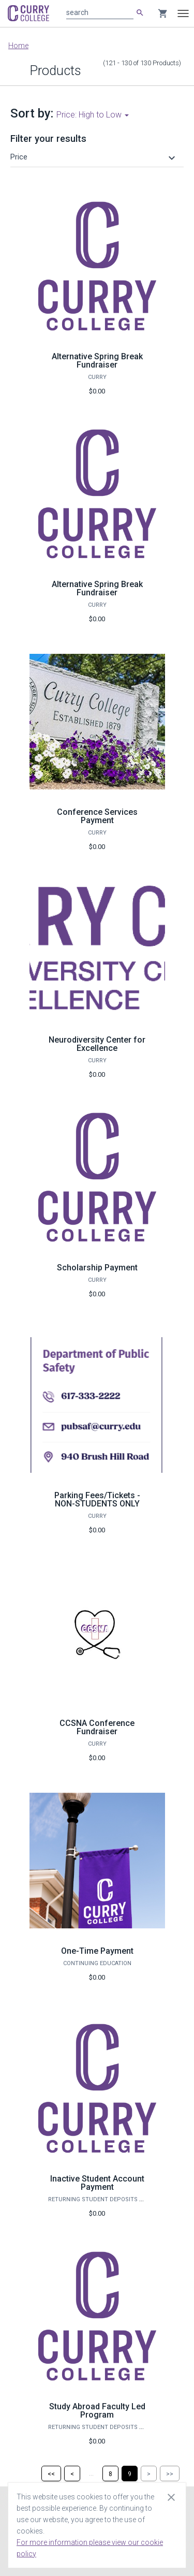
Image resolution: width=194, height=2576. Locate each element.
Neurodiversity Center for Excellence (97, 1044)
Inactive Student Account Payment (97, 2183)
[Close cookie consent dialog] (171, 2497)
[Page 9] (130, 2473)
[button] (94, 157)
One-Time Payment (97, 1951)
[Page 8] (110, 2473)
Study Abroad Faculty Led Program (97, 2411)
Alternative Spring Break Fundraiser (97, 361)
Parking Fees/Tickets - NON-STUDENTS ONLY (97, 1499)
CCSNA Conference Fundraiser (97, 1727)
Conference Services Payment (97, 816)
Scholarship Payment (97, 1267)
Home (18, 45)
